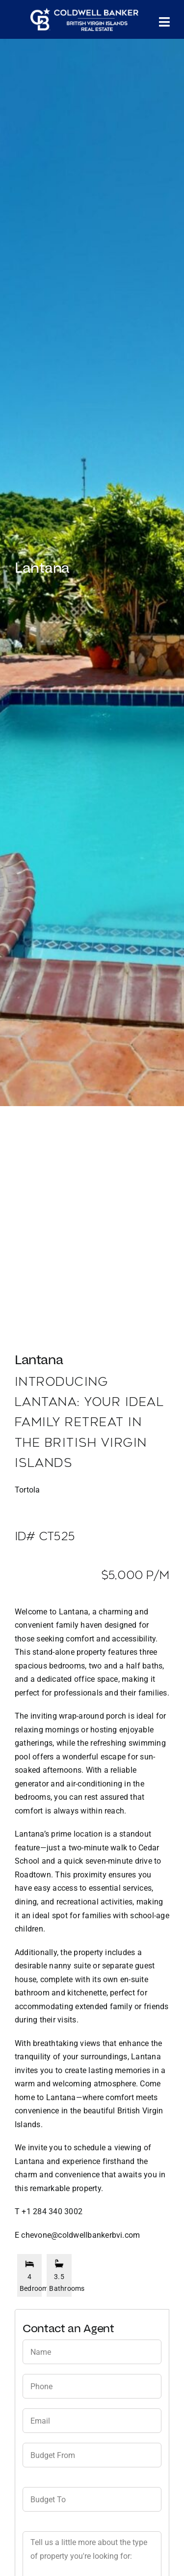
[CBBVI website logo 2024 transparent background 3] (84, 19)
